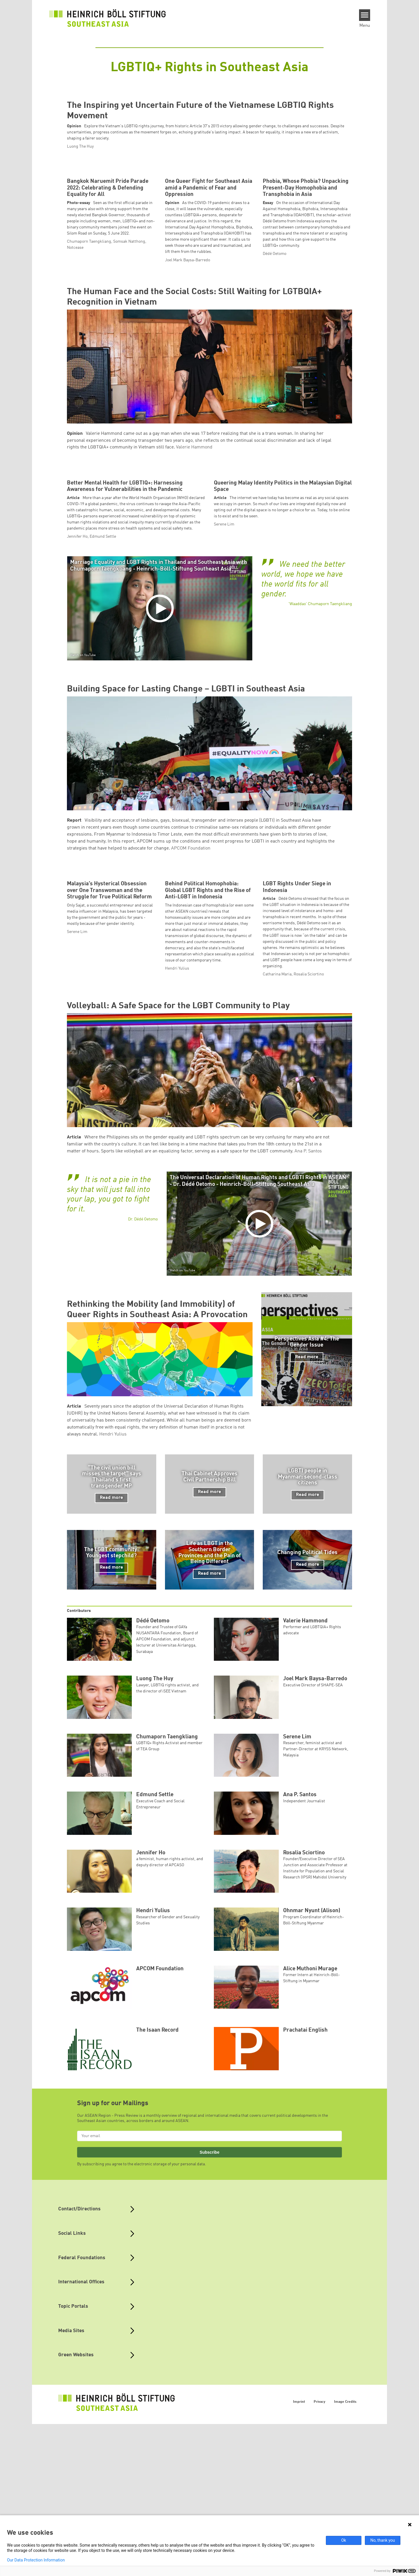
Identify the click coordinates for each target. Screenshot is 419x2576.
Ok (343, 2540)
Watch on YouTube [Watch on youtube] (83, 981)
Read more (306, 1737)
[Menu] (364, 15)
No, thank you (382, 2540)
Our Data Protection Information (36, 2560)
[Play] (161, 934)
